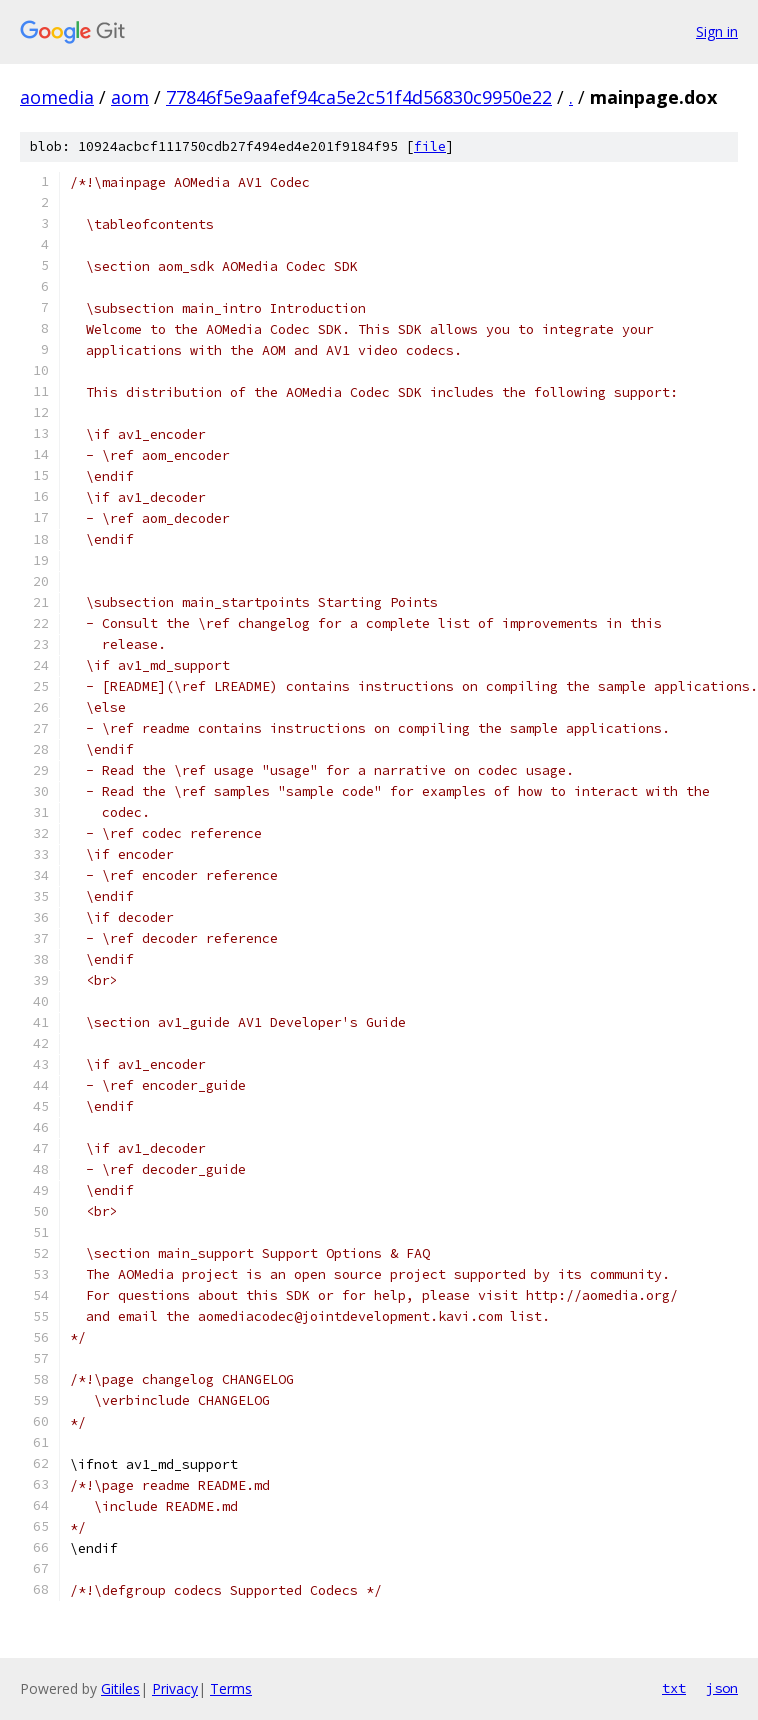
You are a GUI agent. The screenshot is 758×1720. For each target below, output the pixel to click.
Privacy (175, 1688)
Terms (231, 1688)
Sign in (717, 31)
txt (674, 1688)
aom (130, 97)
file (430, 146)
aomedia (57, 97)
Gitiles (120, 1688)
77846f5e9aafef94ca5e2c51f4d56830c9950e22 (359, 97)
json (722, 1688)
